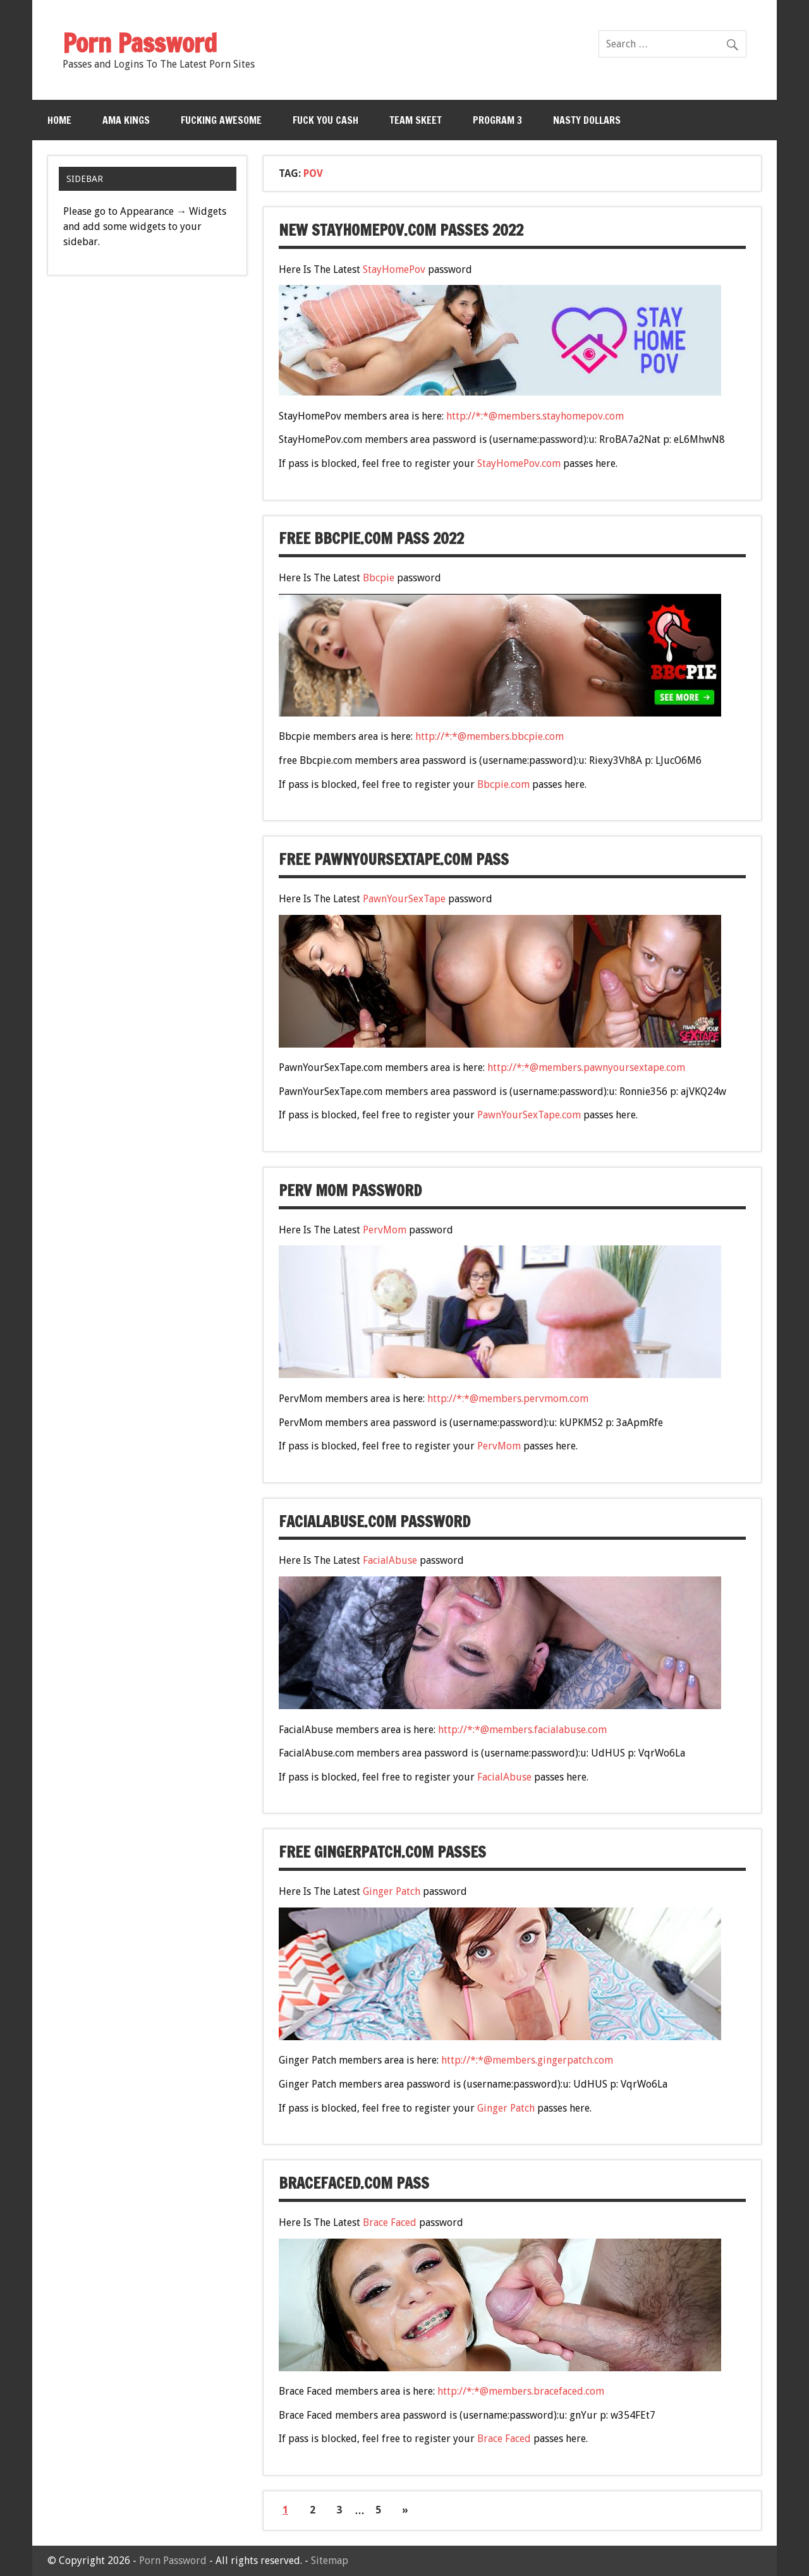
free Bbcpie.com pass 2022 (371, 538)
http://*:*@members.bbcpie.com (489, 736)
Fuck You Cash (325, 120)
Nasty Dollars (587, 120)
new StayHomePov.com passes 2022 (401, 230)
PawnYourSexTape (404, 899)
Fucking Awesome (221, 120)
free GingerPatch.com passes (382, 1852)
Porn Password (173, 2561)
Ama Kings (126, 120)
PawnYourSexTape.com (529, 1115)
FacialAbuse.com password (374, 1521)
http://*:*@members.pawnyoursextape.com (586, 1067)
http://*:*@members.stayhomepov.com (535, 416)
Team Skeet (415, 120)
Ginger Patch (391, 1891)
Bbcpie (378, 578)
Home (59, 120)
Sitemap (329, 2561)
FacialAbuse (390, 1560)
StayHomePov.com (519, 463)
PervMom (384, 1230)
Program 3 (497, 120)
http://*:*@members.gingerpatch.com (527, 2060)
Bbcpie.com (503, 784)
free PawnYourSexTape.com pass (394, 859)
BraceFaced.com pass (354, 2183)
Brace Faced (390, 2222)
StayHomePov (394, 269)
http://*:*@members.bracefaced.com (520, 2391)
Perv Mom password (350, 1190)
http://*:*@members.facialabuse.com (522, 1730)
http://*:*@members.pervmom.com (507, 1399)
